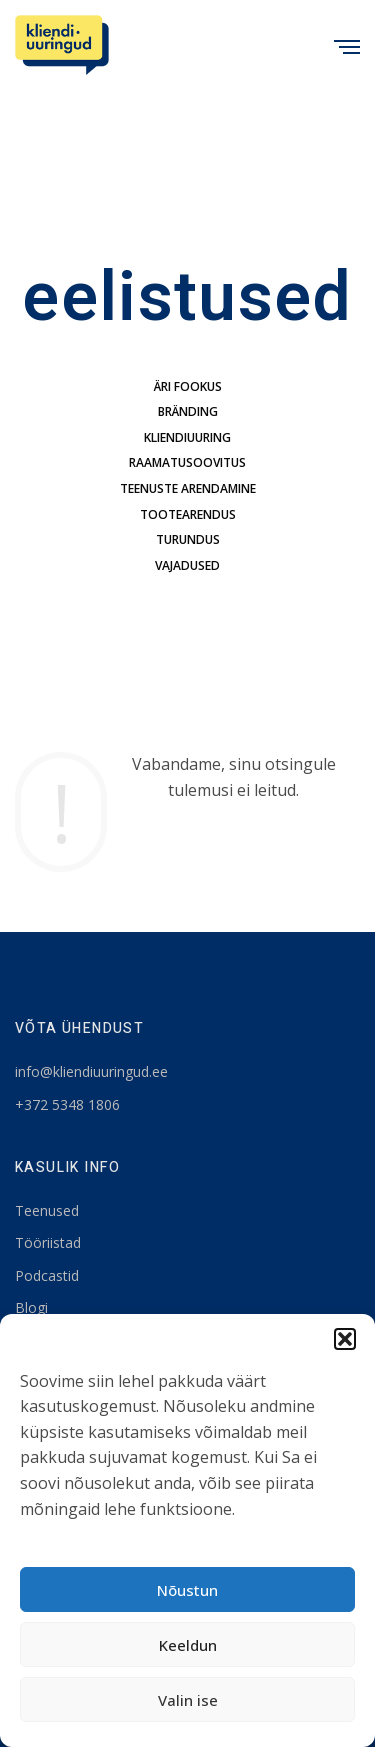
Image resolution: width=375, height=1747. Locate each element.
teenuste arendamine (188, 488)
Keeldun (188, 1645)
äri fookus (188, 386)
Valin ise (188, 1700)
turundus (188, 539)
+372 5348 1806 (67, 1104)
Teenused (47, 1210)
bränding (188, 411)
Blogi (31, 1307)
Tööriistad (48, 1242)
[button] (345, 1339)
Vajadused (187, 565)
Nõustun (187, 1590)
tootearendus (188, 514)
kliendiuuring (187, 437)
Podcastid (47, 1275)
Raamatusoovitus (187, 462)
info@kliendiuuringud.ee (91, 1071)
